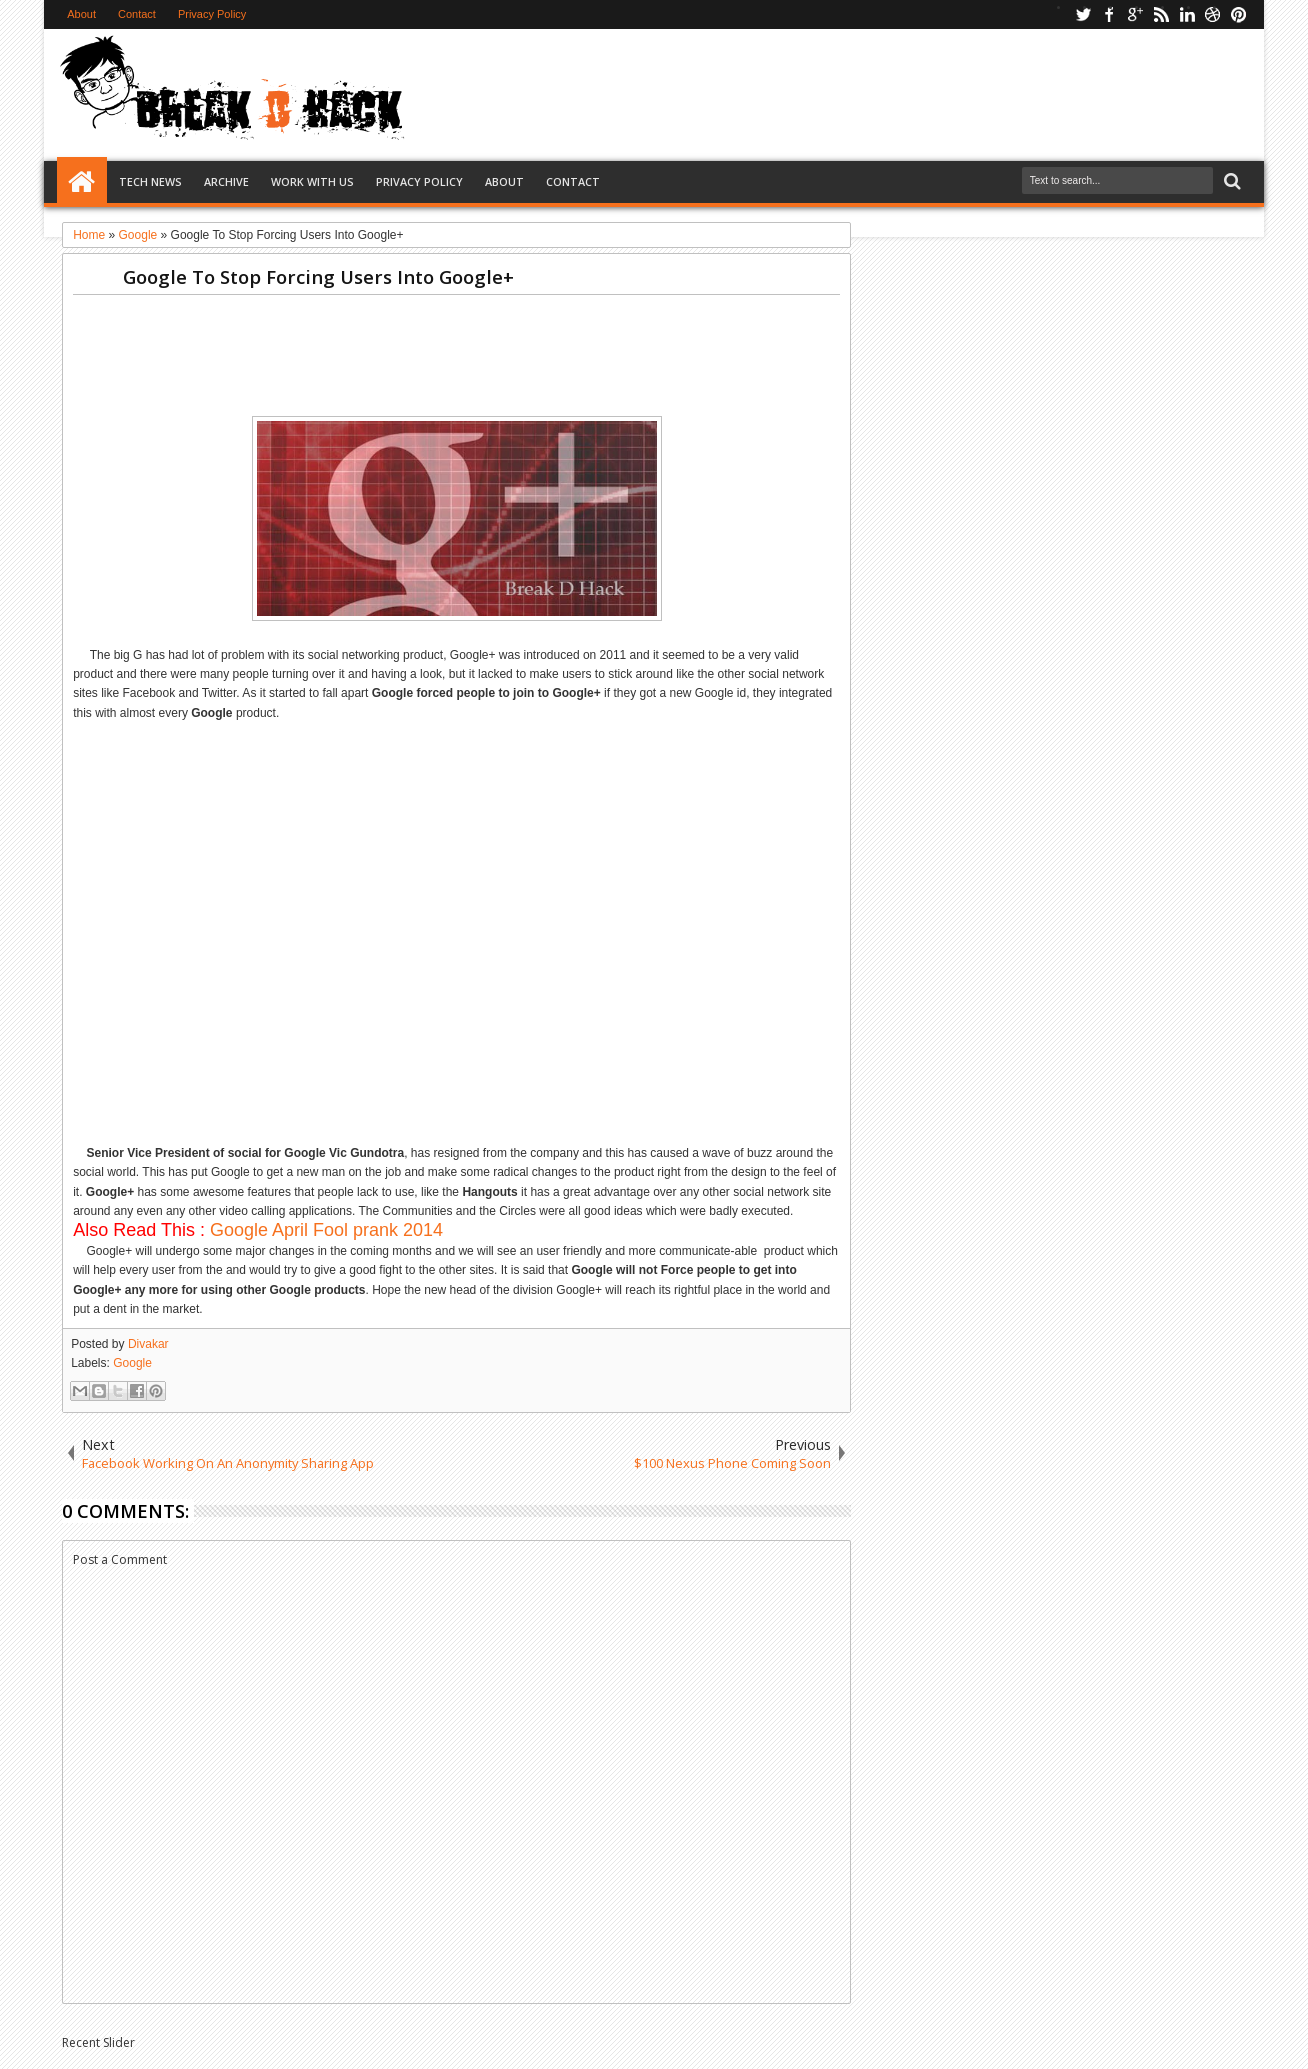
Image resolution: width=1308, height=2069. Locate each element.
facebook (1109, 14)
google (1135, 14)
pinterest (1239, 14)
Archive (226, 181)
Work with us (312, 181)
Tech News (150, 181)
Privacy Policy (212, 14)
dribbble (1213, 14)
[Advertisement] (795, 94)
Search (1230, 181)
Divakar (148, 1344)
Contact (137, 14)
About (81, 14)
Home (82, 182)
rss (1161, 14)
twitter (1083, 14)
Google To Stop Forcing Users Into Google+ (318, 276)
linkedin (1187, 14)
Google (132, 1363)
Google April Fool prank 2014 (326, 1230)
